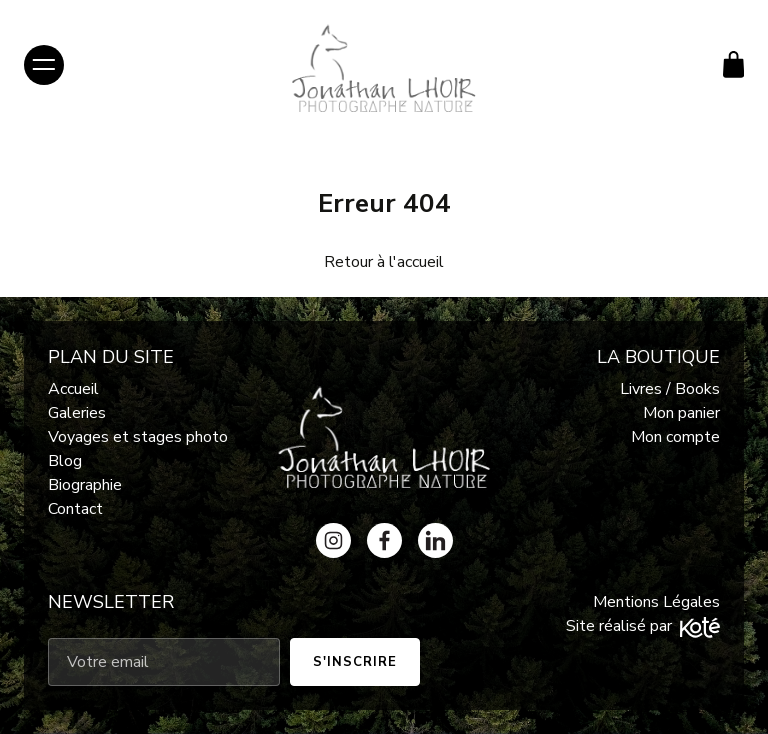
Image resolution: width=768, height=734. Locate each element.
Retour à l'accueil (384, 262)
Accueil (73, 389)
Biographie (85, 485)
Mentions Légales (656, 602)
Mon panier (681, 413)
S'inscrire (355, 662)
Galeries (77, 413)
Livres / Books (670, 389)
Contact (75, 509)
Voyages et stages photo (138, 437)
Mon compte (675, 437)
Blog (65, 461)
